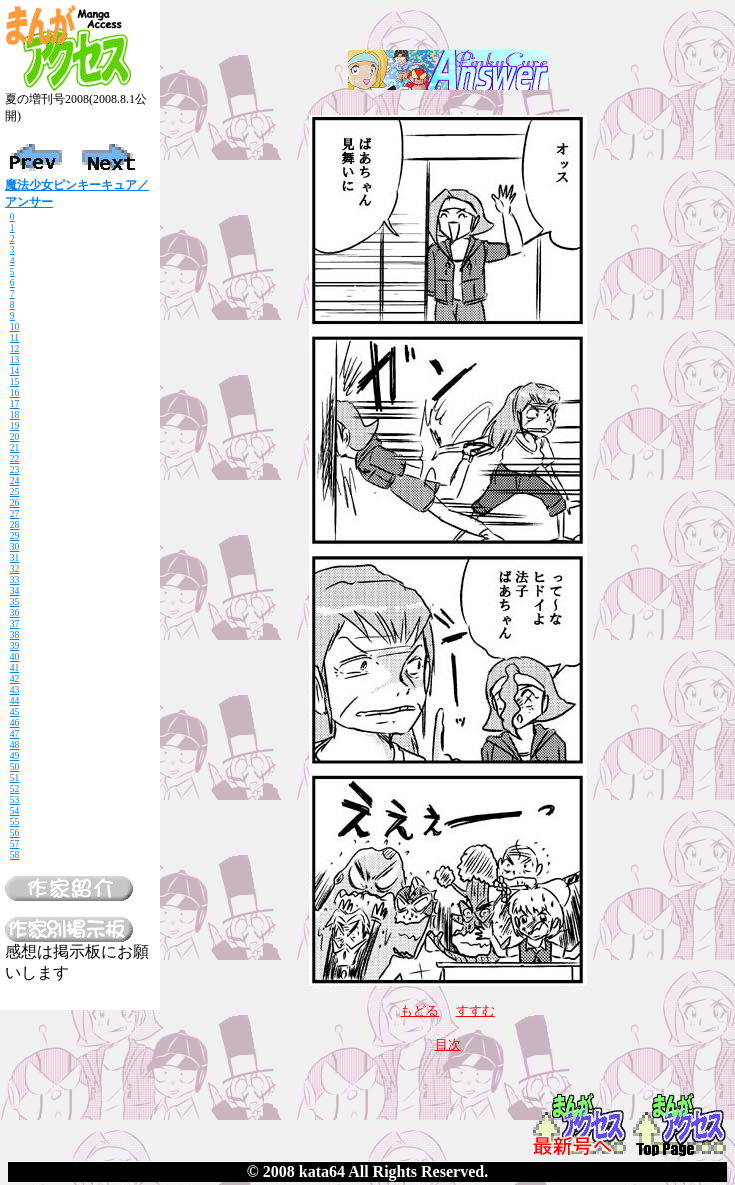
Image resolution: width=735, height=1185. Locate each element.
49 (15, 755)
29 (15, 535)
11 (14, 337)
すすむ (475, 1010)
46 (15, 722)
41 (15, 667)
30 (15, 546)
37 (15, 623)
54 (15, 810)
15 (15, 381)
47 (15, 733)
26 (15, 502)
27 (15, 513)
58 (15, 854)
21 (15, 447)
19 (15, 425)
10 (15, 326)
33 (15, 579)
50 (15, 766)
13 (15, 359)
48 (15, 744)
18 (15, 414)
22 (15, 458)
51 (15, 777)
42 (15, 678)
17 (15, 403)
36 (15, 612)
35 (15, 601)
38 (15, 634)
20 (15, 436)
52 (15, 788)
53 (15, 799)
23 (15, 469)
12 (15, 348)
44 (15, 700)
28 (15, 524)
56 (15, 832)
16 (15, 392)
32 (15, 568)
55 (15, 821)
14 (15, 370)
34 (15, 590)
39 (15, 645)
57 (15, 843)
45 (15, 711)
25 (15, 491)
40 (15, 656)
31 (15, 557)
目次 (448, 1044)
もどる (419, 1010)
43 (15, 689)
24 (15, 480)
